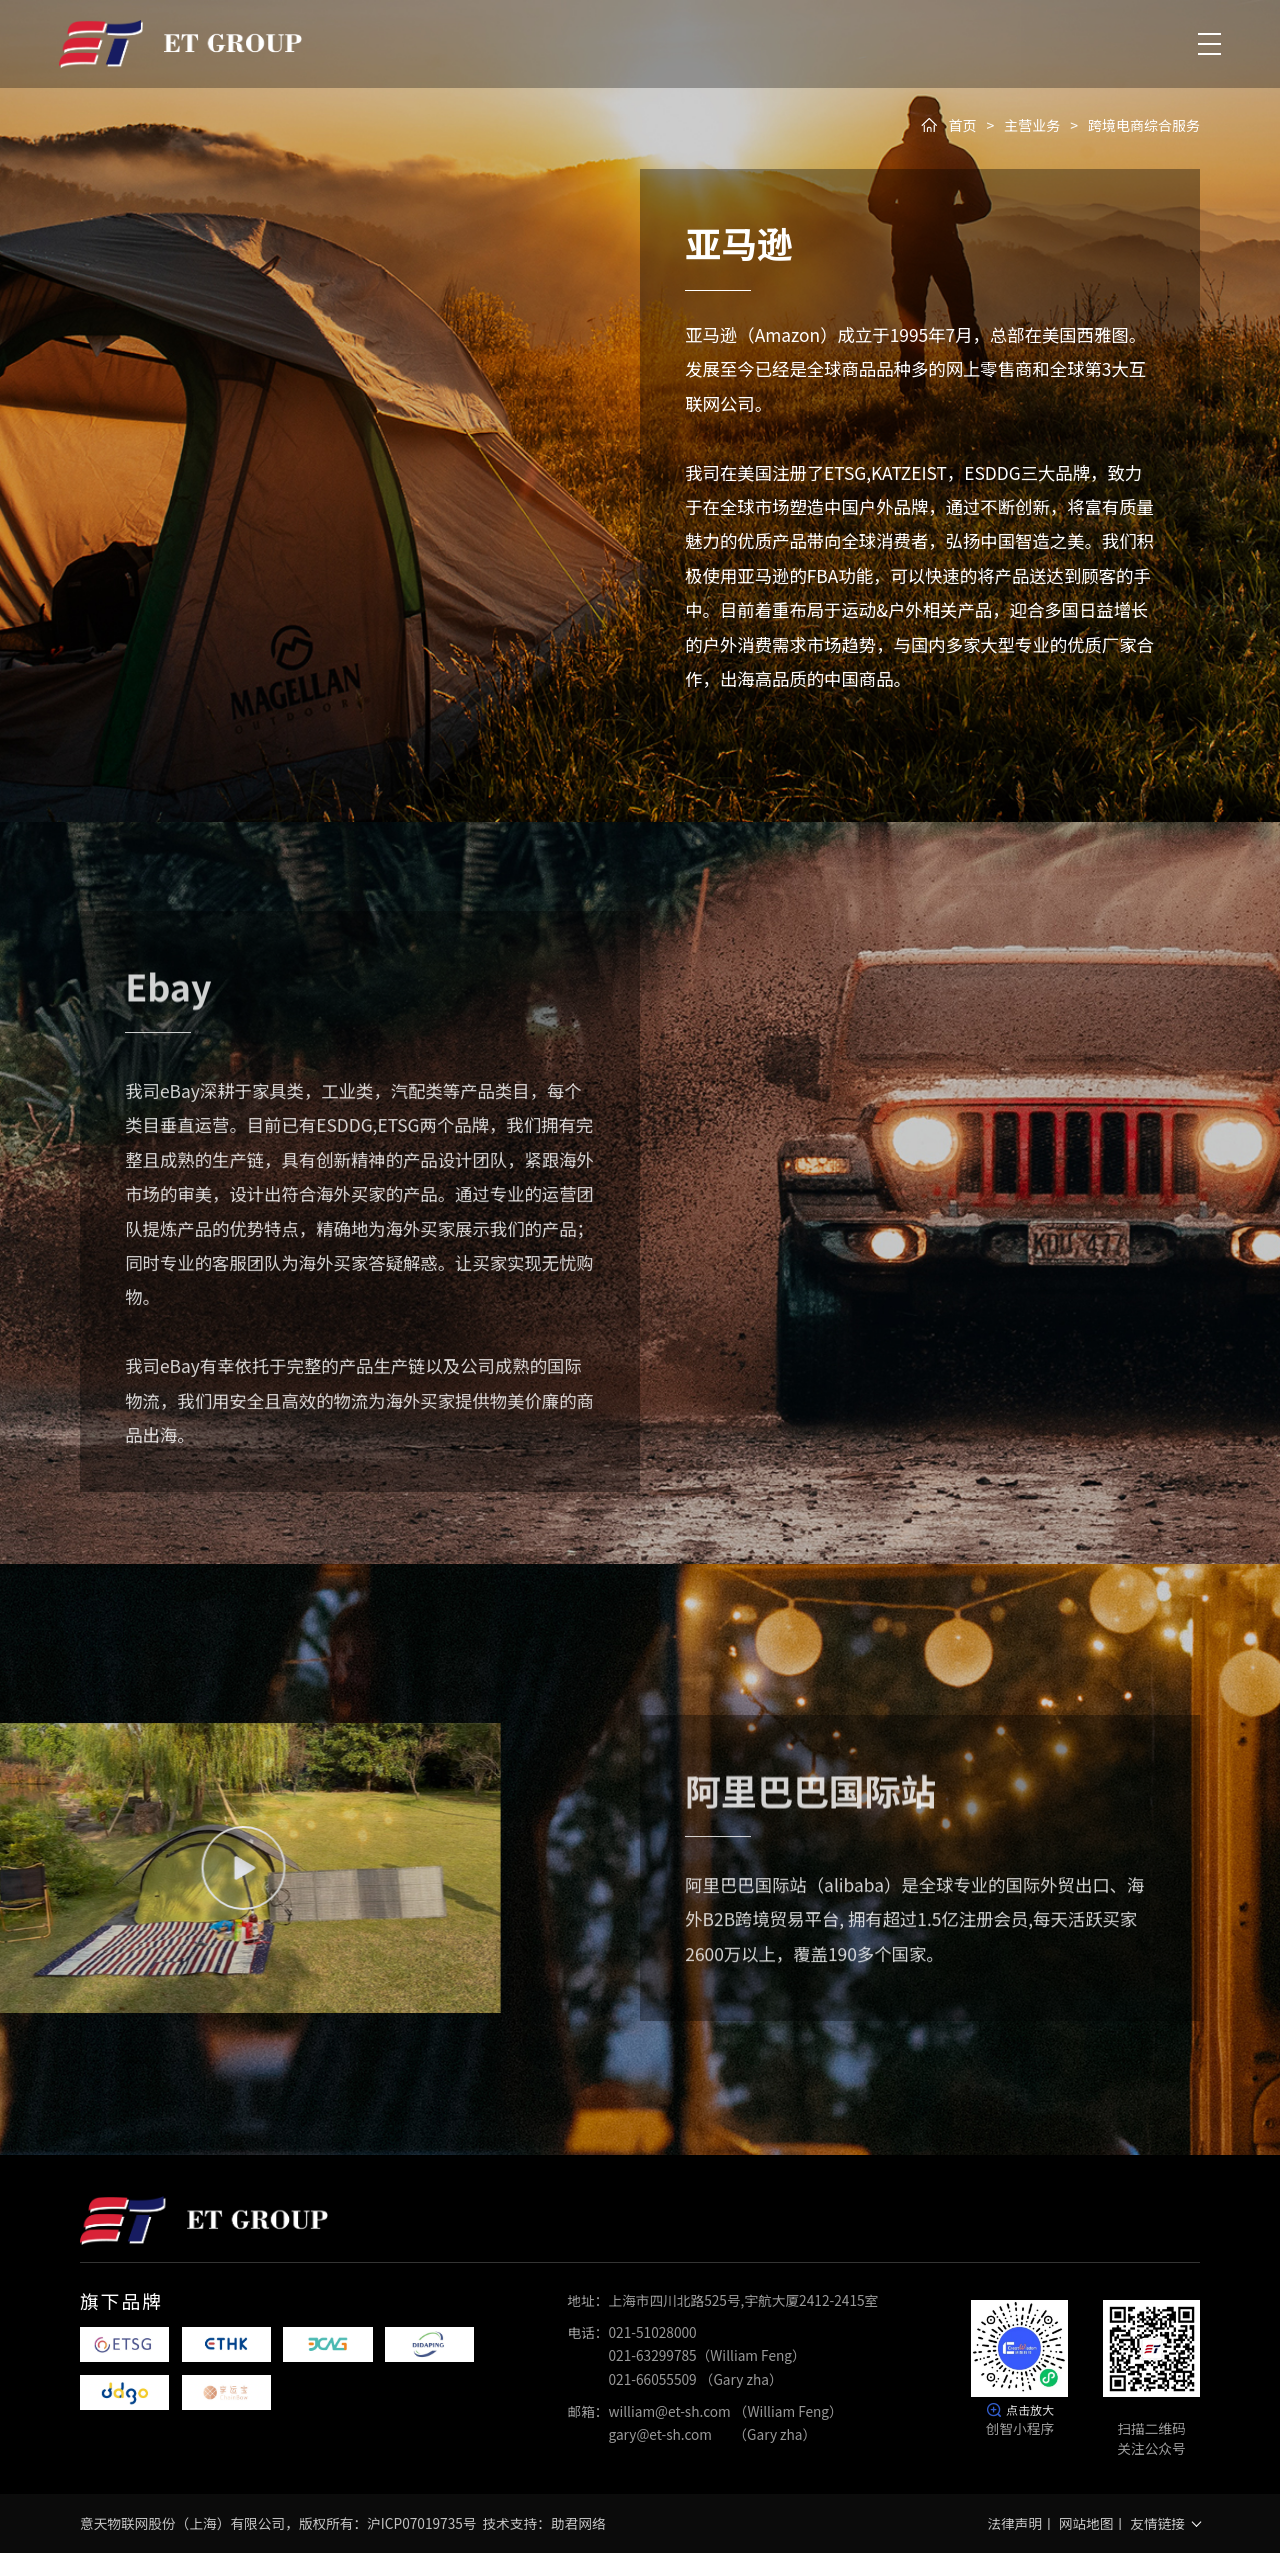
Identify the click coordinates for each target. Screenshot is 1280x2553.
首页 (962, 125)
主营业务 (1032, 125)
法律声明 (1014, 2523)
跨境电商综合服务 (1144, 125)
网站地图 (1086, 2523)
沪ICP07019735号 (421, 2523)
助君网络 (578, 2523)
